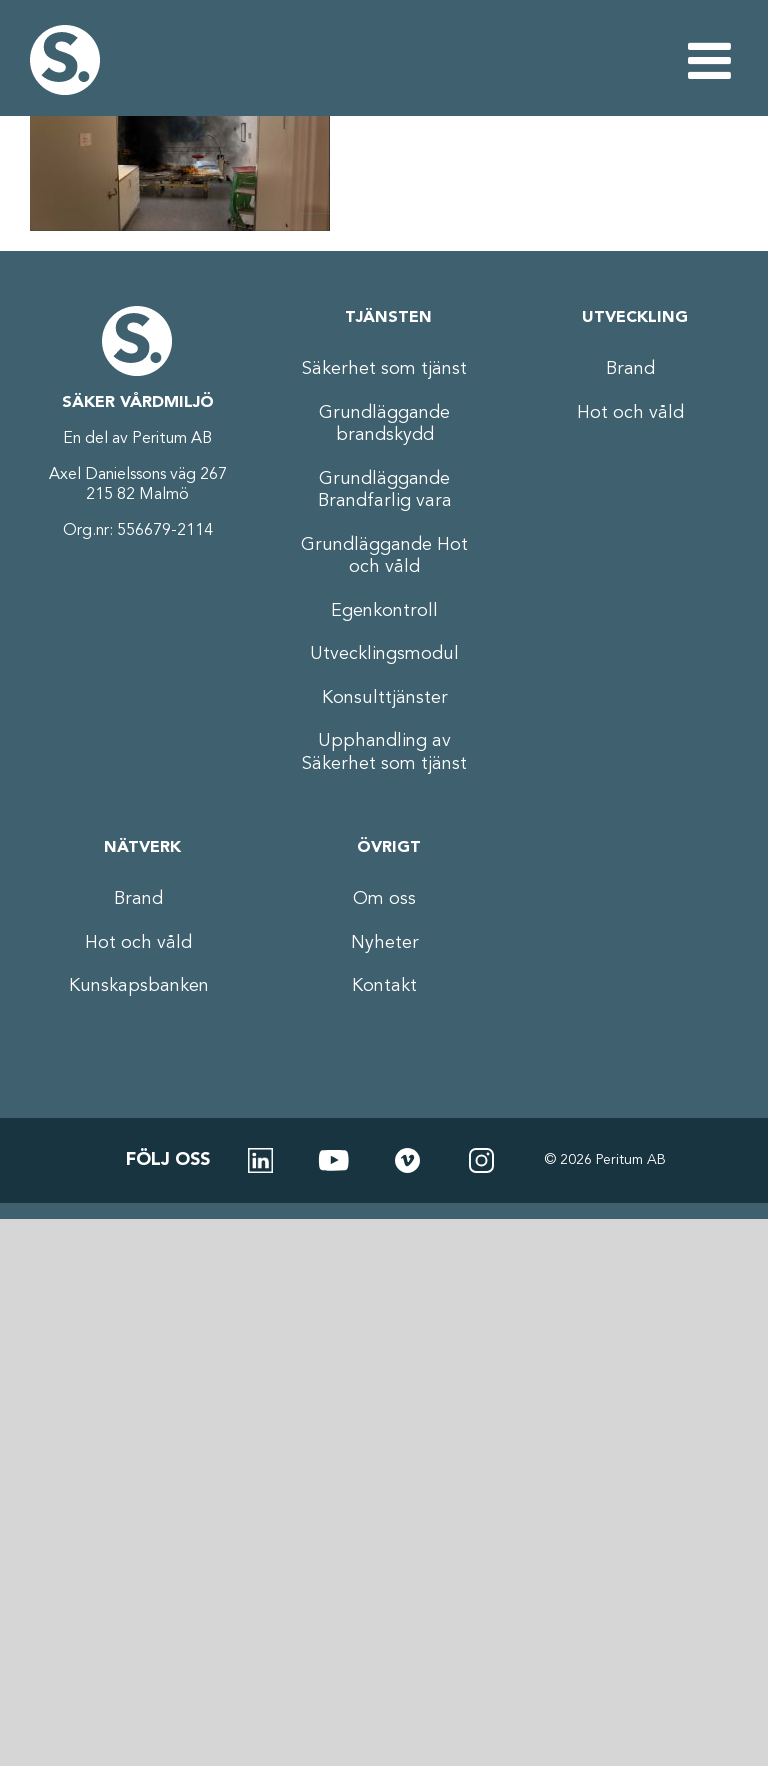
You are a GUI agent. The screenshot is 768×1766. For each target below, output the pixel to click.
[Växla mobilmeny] (713, 60)
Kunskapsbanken (139, 986)
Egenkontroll (384, 611)
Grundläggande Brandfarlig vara (385, 490)
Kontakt (384, 986)
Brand (630, 369)
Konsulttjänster (385, 698)
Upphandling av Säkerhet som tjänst (384, 752)
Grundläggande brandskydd (384, 424)
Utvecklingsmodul (384, 654)
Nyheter (385, 943)
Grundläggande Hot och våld (384, 556)
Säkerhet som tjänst (384, 369)
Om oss (384, 899)
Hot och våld (630, 413)
